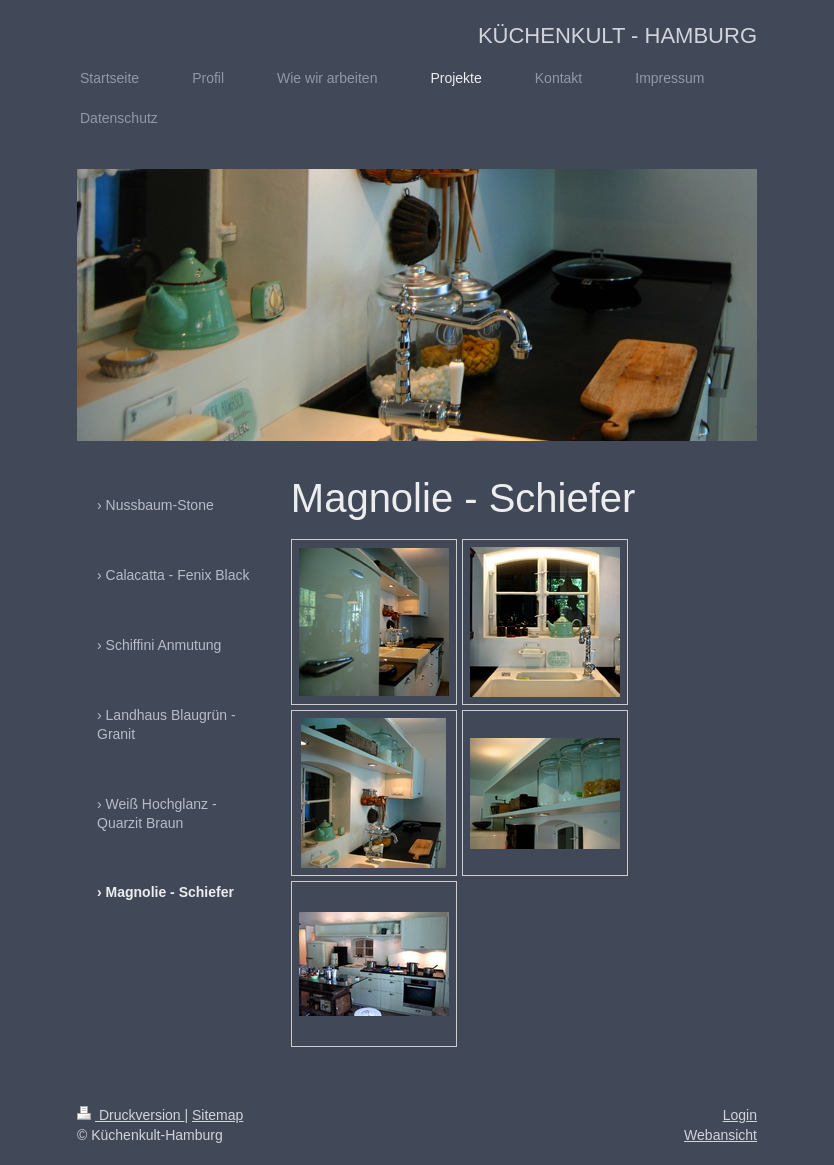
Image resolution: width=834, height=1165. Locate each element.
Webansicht (720, 1135)
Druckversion (130, 1115)
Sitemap (217, 1115)
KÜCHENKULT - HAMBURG (617, 35)
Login (740, 1115)
